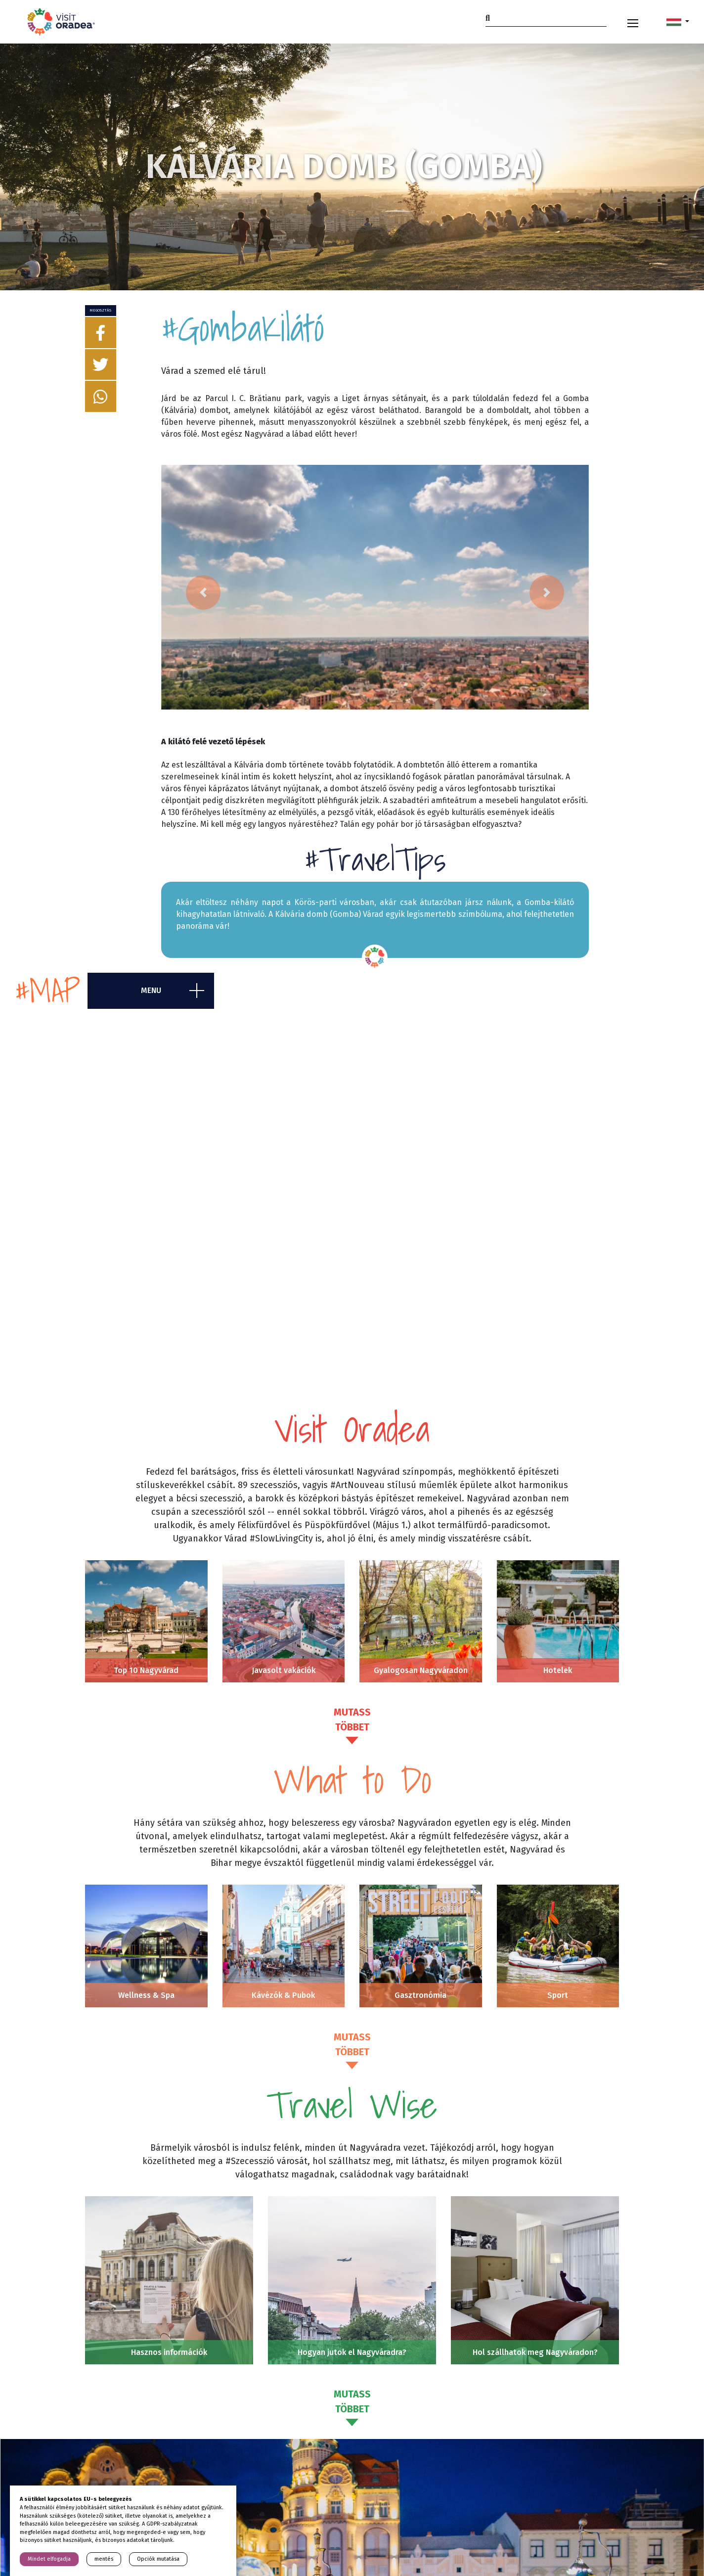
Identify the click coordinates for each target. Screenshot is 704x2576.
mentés (103, 2559)
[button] (678, 22)
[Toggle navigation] (632, 21)
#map (47, 991)
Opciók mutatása (158, 2559)
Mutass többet (352, 1720)
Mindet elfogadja (49, 2559)
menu (151, 990)
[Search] (546, 18)
